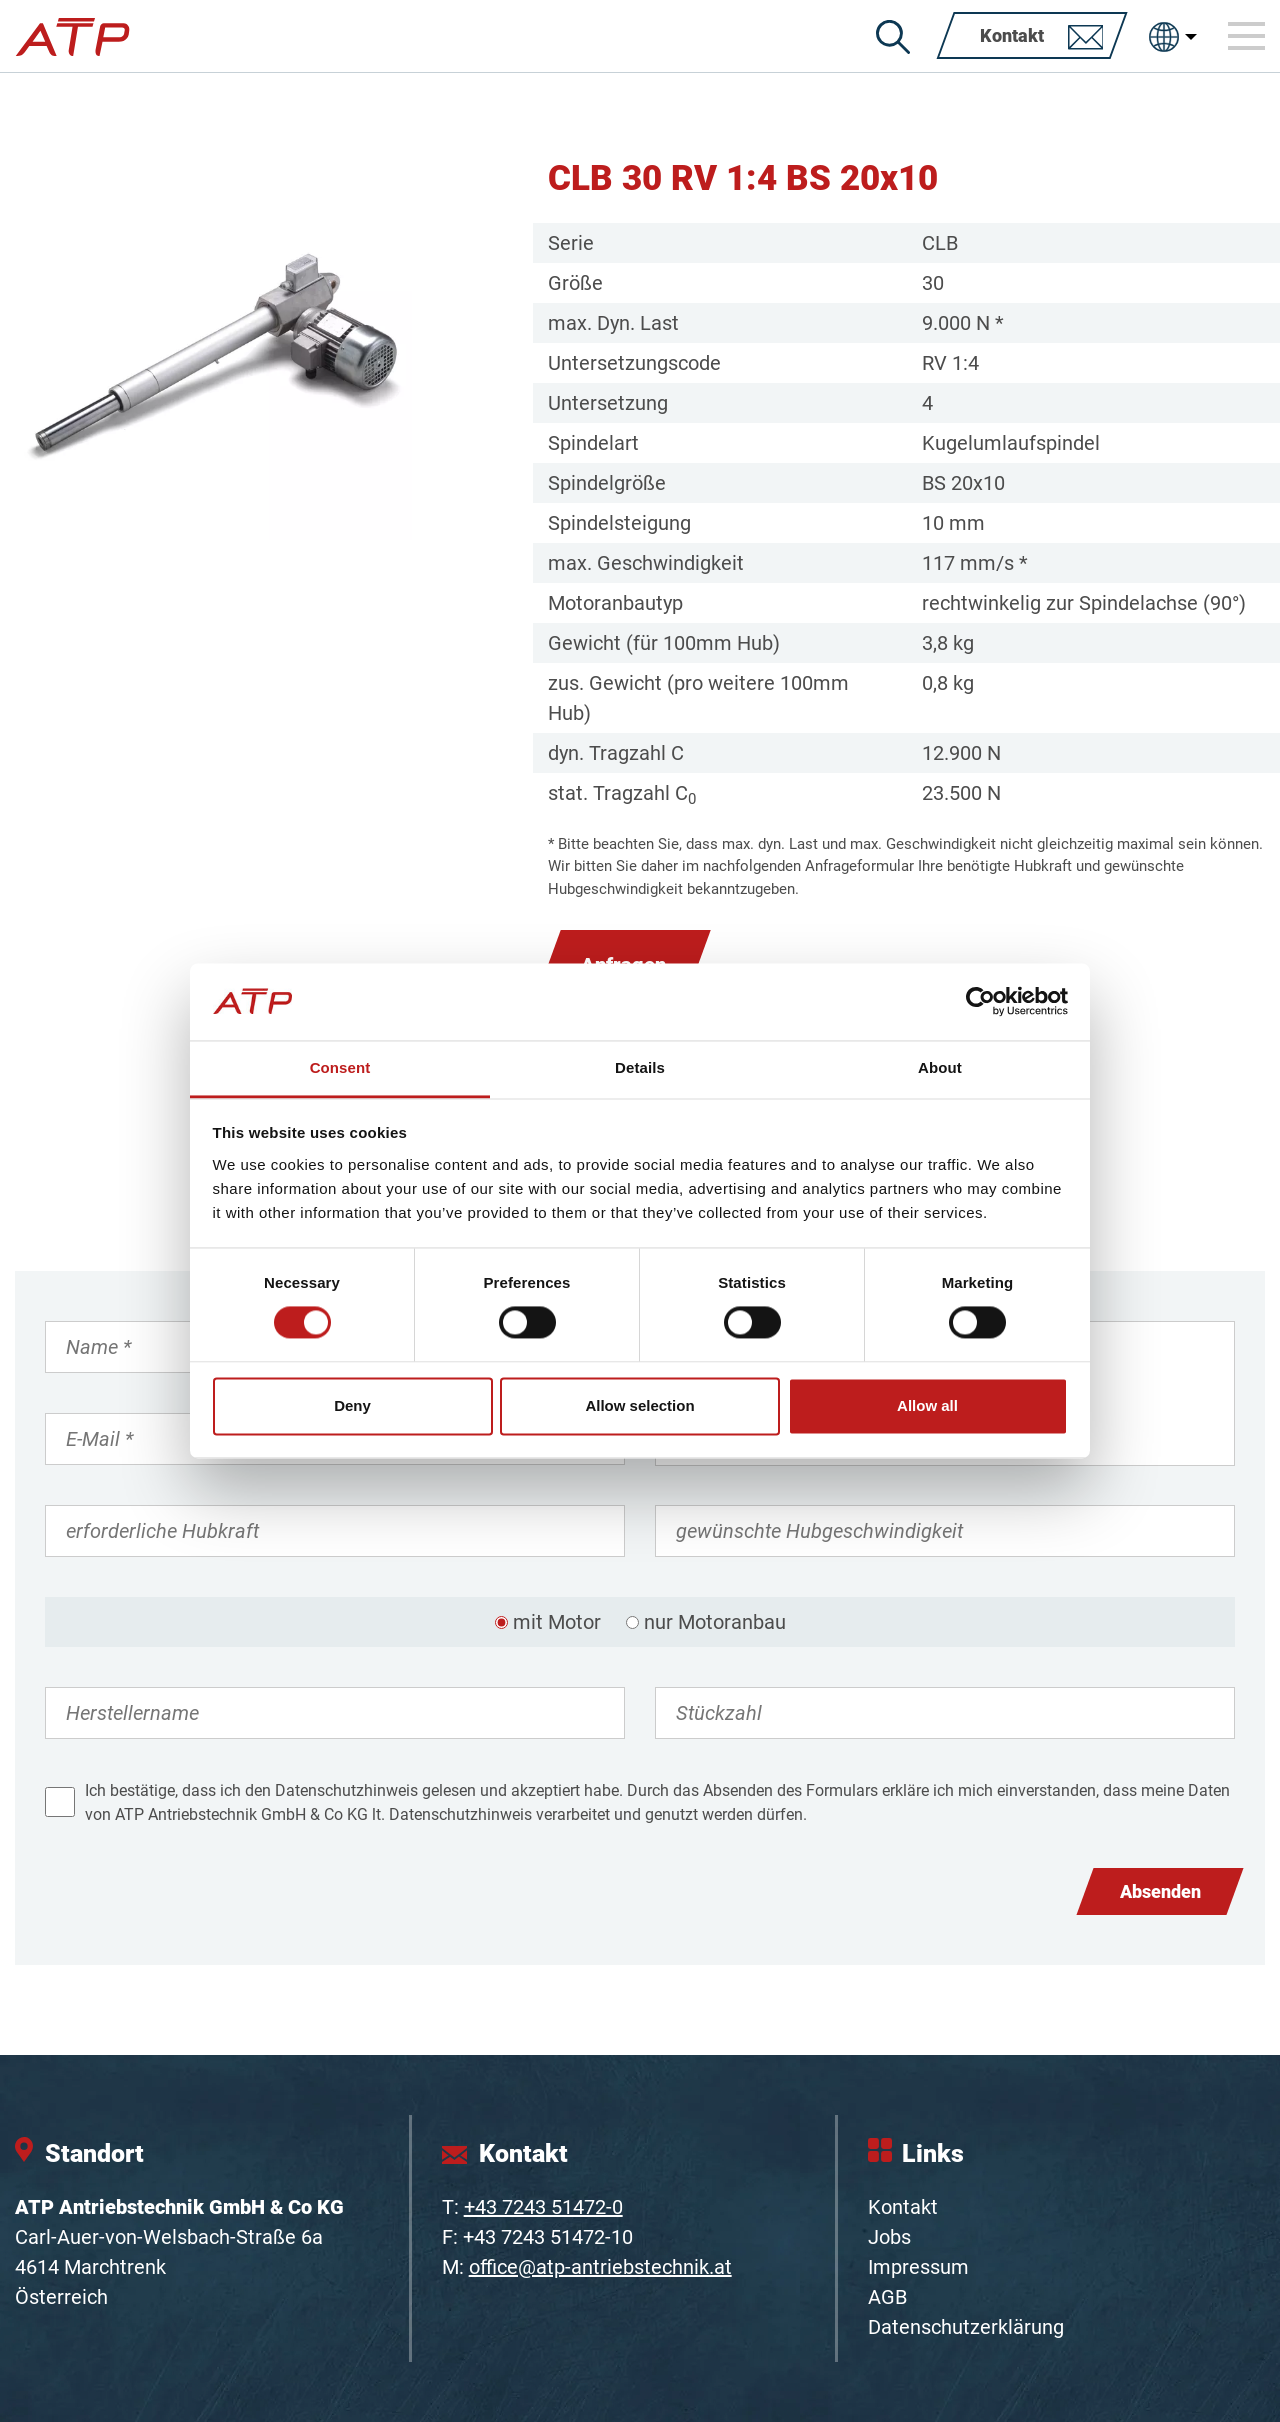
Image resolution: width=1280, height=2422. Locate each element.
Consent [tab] (340, 1067)
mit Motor (557, 1622)
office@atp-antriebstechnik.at (600, 2267)
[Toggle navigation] (1247, 36)
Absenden (1160, 1891)
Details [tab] (640, 1067)
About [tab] (940, 1067)
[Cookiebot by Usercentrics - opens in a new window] (980, 1002)
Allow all (927, 1405)
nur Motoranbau (715, 1622)
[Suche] (893, 37)
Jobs (889, 2237)
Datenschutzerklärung (966, 2327)
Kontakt (903, 2207)
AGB (887, 2297)
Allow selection (639, 1405)
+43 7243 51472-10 (548, 2237)
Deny (352, 1405)
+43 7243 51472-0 (543, 2207)
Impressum (918, 2267)
